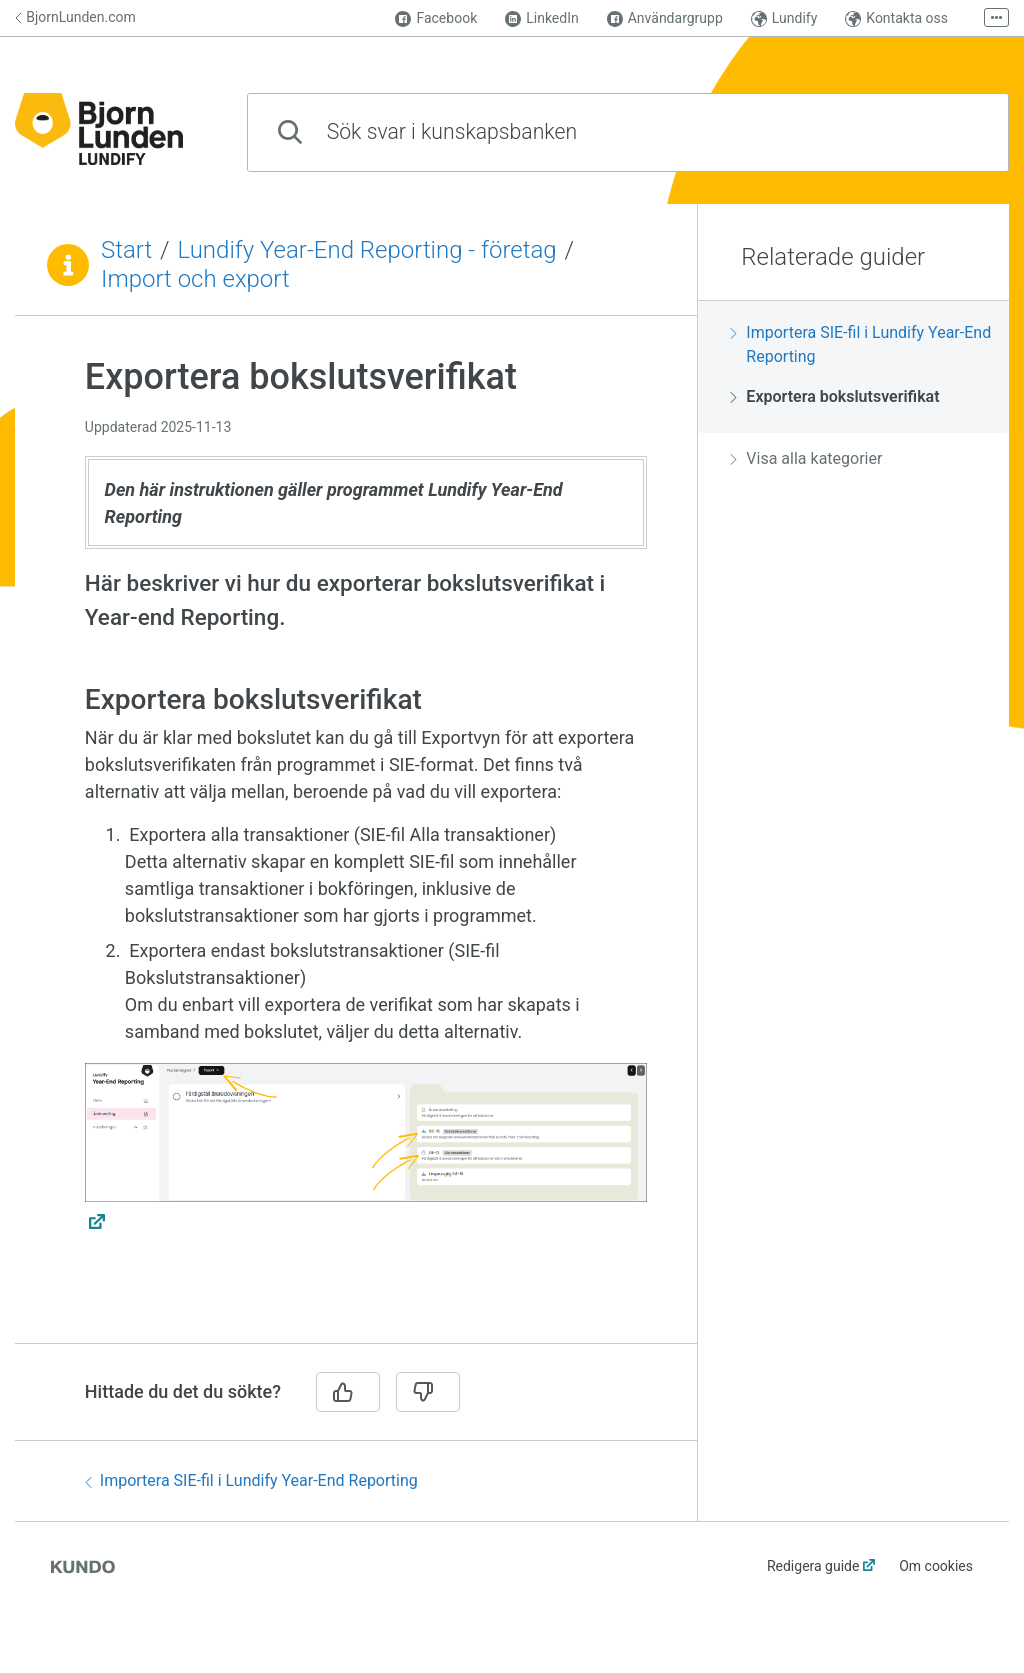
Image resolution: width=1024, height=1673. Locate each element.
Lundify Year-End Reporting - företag (367, 250)
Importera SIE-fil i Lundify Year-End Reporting (251, 1480)
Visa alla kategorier (806, 458)
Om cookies (936, 1566)
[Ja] (348, 1392)
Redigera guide (813, 1566)
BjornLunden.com (75, 17)
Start (126, 250)
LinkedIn (542, 18)
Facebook (436, 18)
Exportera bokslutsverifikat (834, 396)
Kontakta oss (896, 18)
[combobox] (628, 132)
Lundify (784, 18)
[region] (356, 841)
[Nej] (428, 1392)
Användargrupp (665, 18)
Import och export (195, 279)
